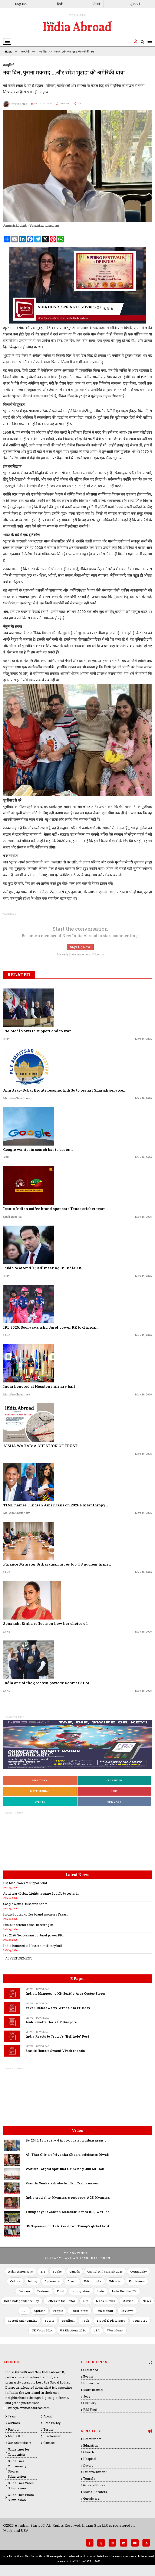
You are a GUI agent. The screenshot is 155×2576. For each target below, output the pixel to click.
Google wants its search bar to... (26, 1904)
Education (90, 2445)
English (21, 4)
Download (42, 1989)
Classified (114, 1780)
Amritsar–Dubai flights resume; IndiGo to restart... (41, 1893)
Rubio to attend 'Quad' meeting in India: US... (44, 1267)
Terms (48, 2429)
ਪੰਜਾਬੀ (96, 4)
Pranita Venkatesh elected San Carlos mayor (62, 2183)
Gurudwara (91, 2498)
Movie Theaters (95, 2492)
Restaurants (92, 2439)
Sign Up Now (80, 947)
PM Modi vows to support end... (26, 1883)
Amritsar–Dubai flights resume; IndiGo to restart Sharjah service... (64, 1090)
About (47, 2416)
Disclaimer (52, 2436)
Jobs (114, 1791)
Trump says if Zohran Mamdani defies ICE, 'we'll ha (68, 2212)
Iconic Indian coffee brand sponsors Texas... (35, 1914)
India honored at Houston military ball (39, 1386)
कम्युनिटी (28, 51)
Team (12, 2416)
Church (88, 2452)
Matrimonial (39, 1791)
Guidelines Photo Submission (21, 2497)
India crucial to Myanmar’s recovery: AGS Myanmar (68, 2198)
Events (40, 1801)
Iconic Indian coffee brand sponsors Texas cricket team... (55, 1208)
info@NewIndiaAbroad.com (29, 2408)
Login (99, 954)
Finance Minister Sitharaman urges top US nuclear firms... (57, 1564)
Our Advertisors (20, 2443)
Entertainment (95, 2472)
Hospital (89, 2459)
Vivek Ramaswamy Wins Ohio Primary (58, 2008)
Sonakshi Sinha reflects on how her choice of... (46, 1623)
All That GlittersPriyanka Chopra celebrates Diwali (67, 2155)
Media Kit (15, 2436)
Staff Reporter (12, 1216)
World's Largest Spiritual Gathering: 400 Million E (66, 2169)
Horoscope (91, 2383)
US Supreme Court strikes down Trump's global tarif (67, 2226)
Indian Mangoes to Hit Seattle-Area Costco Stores (66, 1993)
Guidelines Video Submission (21, 2485)
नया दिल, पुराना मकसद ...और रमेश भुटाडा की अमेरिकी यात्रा (66, 51)
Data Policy (51, 2423)
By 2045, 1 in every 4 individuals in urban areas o (66, 2140)
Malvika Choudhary (16, 1098)
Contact (49, 2443)
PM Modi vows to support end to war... (38, 1030)
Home (11, 51)
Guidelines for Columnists (18, 2451)
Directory (39, 1780)
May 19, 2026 (143, 1039)
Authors (14, 2423)
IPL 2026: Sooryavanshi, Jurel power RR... (33, 1935)
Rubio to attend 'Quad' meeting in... (29, 1925)
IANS (6, 1335)
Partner (14, 2429)
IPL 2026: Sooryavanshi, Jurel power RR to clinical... (51, 1327)
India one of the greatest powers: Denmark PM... (47, 1682)
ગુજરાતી (135, 4)
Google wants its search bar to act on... (38, 1149)
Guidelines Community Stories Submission (17, 2468)
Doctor (88, 2465)
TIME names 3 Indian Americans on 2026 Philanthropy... (55, 1505)
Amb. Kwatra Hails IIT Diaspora (51, 2022)
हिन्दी (60, 4)
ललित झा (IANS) (15, 104)
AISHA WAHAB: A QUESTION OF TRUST (40, 1445)
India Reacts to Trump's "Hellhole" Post (57, 2036)
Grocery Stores (94, 2485)
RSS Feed (90, 2410)
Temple (89, 2479)
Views (29, 1989)
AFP (6, 1039)
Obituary (114, 1801)
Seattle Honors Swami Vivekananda (55, 2051)
